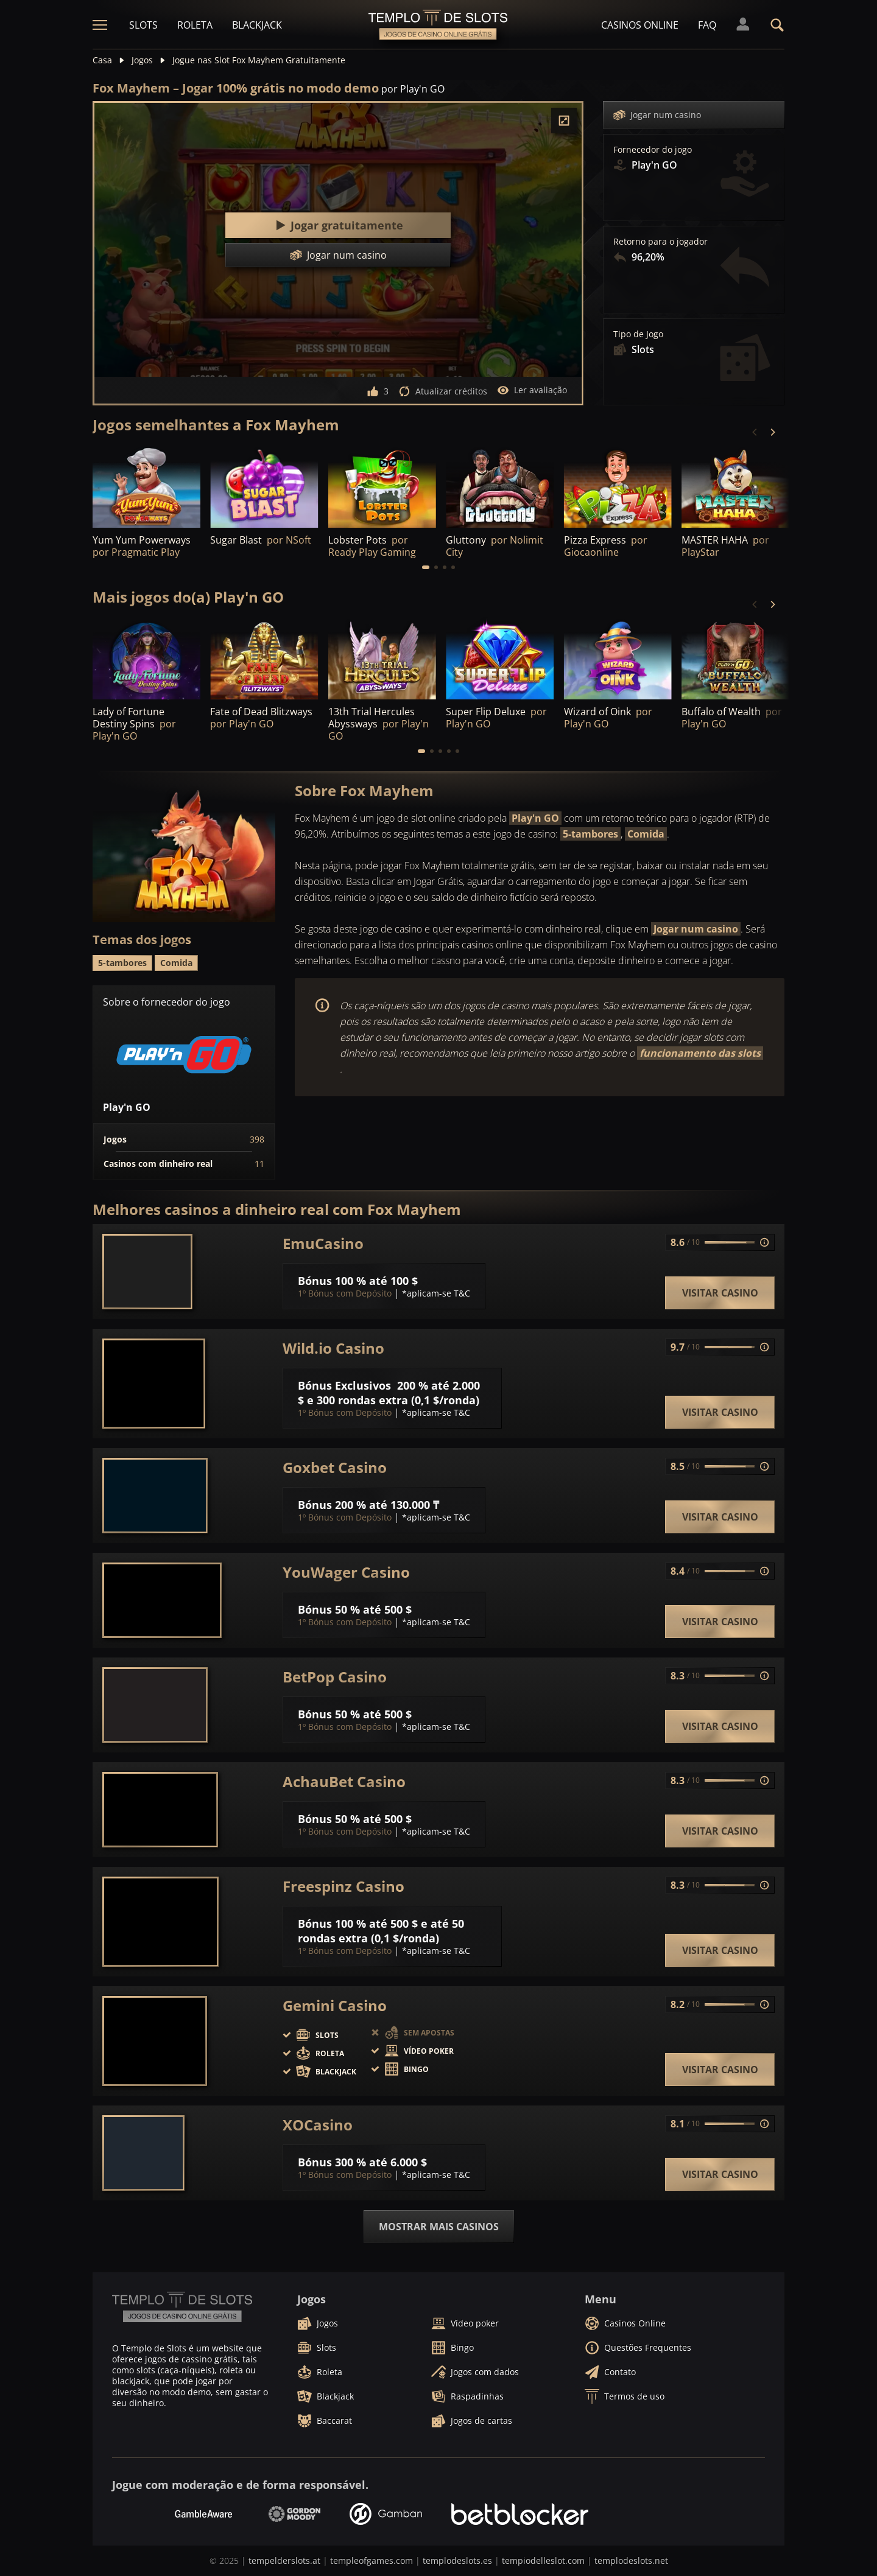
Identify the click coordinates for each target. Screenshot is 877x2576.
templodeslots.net (631, 2560)
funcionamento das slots (700, 1053)
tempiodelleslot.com (543, 2560)
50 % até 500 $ (373, 1609)
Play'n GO (535, 818)
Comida (645, 834)
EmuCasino (323, 1243)
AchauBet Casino (344, 1781)
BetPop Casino (335, 1677)
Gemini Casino (335, 2005)
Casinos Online (639, 25)
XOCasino (318, 2125)
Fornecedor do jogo (652, 149)
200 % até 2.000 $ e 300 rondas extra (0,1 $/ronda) (389, 1392)
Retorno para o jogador (660, 241)
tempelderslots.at (284, 2560)
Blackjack (257, 25)
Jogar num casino (657, 115)
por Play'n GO (413, 89)
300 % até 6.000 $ (381, 2162)
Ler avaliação (532, 390)
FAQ (707, 25)
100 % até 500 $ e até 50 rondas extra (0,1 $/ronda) (381, 1930)
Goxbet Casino (335, 1467)
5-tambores (590, 834)
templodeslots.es (457, 2560)
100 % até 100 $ (376, 1280)
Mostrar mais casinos (439, 2226)
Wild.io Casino (333, 1348)
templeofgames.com (371, 2560)
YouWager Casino (346, 1572)
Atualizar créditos (442, 391)
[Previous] (755, 432)
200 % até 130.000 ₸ (387, 1504)
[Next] (772, 432)
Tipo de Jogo (638, 334)
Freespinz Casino (343, 1886)
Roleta (195, 25)
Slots (143, 25)
